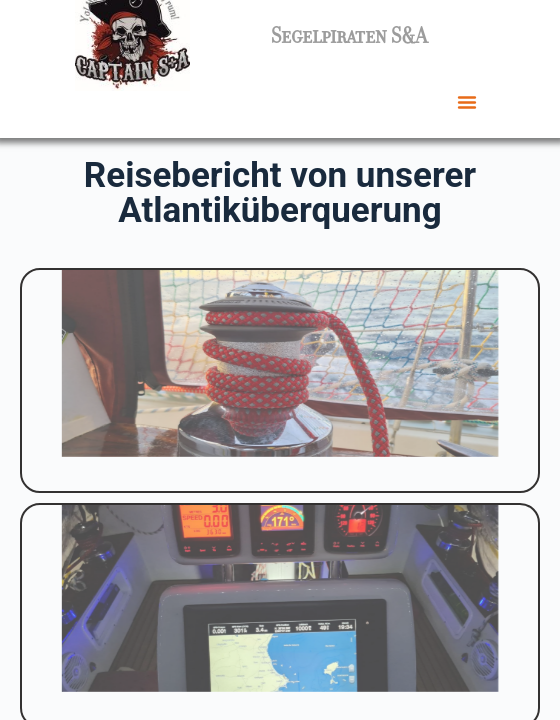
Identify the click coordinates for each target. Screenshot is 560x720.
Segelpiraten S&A (349, 36)
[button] (467, 102)
